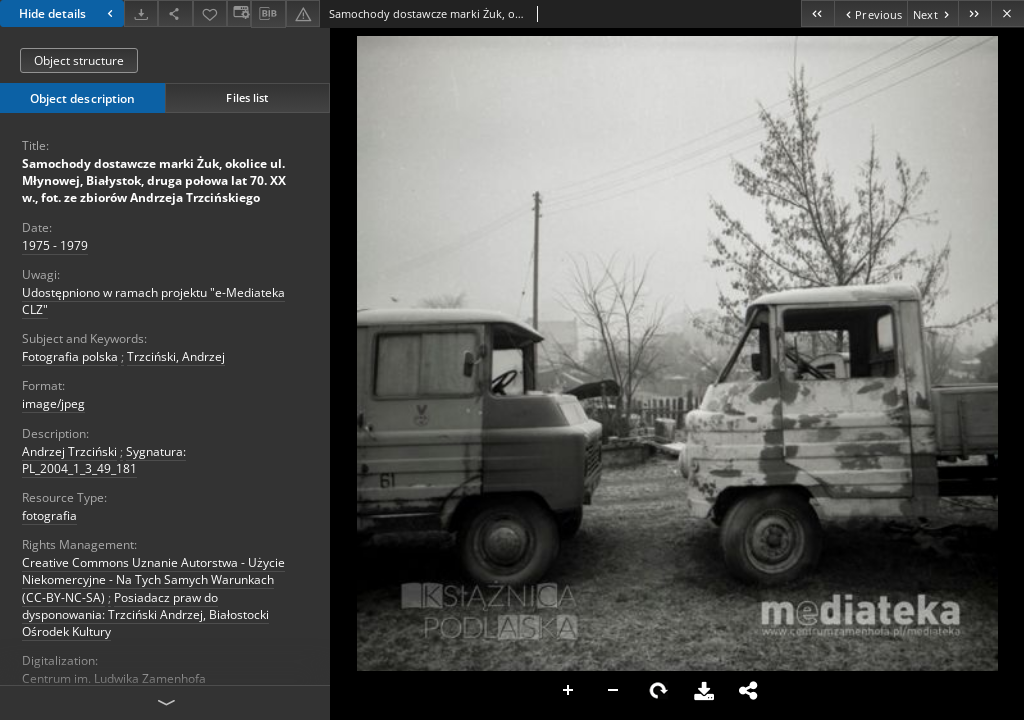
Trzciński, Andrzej (176, 356)
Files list (247, 97)
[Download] (141, 13)
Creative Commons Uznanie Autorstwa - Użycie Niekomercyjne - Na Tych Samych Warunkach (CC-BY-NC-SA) (153, 579)
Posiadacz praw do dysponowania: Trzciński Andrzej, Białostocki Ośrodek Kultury (145, 614)
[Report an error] (303, 13)
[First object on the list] (817, 13)
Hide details (68, 13)
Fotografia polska (70, 356)
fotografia (49, 515)
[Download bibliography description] (268, 14)
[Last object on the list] (974, 13)
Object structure (79, 60)
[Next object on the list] (932, 13)
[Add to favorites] (210, 13)
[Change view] (239, 13)
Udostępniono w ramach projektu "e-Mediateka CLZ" (153, 301)
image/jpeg (53, 403)
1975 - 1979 (55, 245)
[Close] (1007, 13)
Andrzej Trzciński (69, 451)
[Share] (175, 13)
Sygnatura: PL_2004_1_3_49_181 (104, 460)
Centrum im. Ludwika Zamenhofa (114, 678)
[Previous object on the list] (870, 13)
